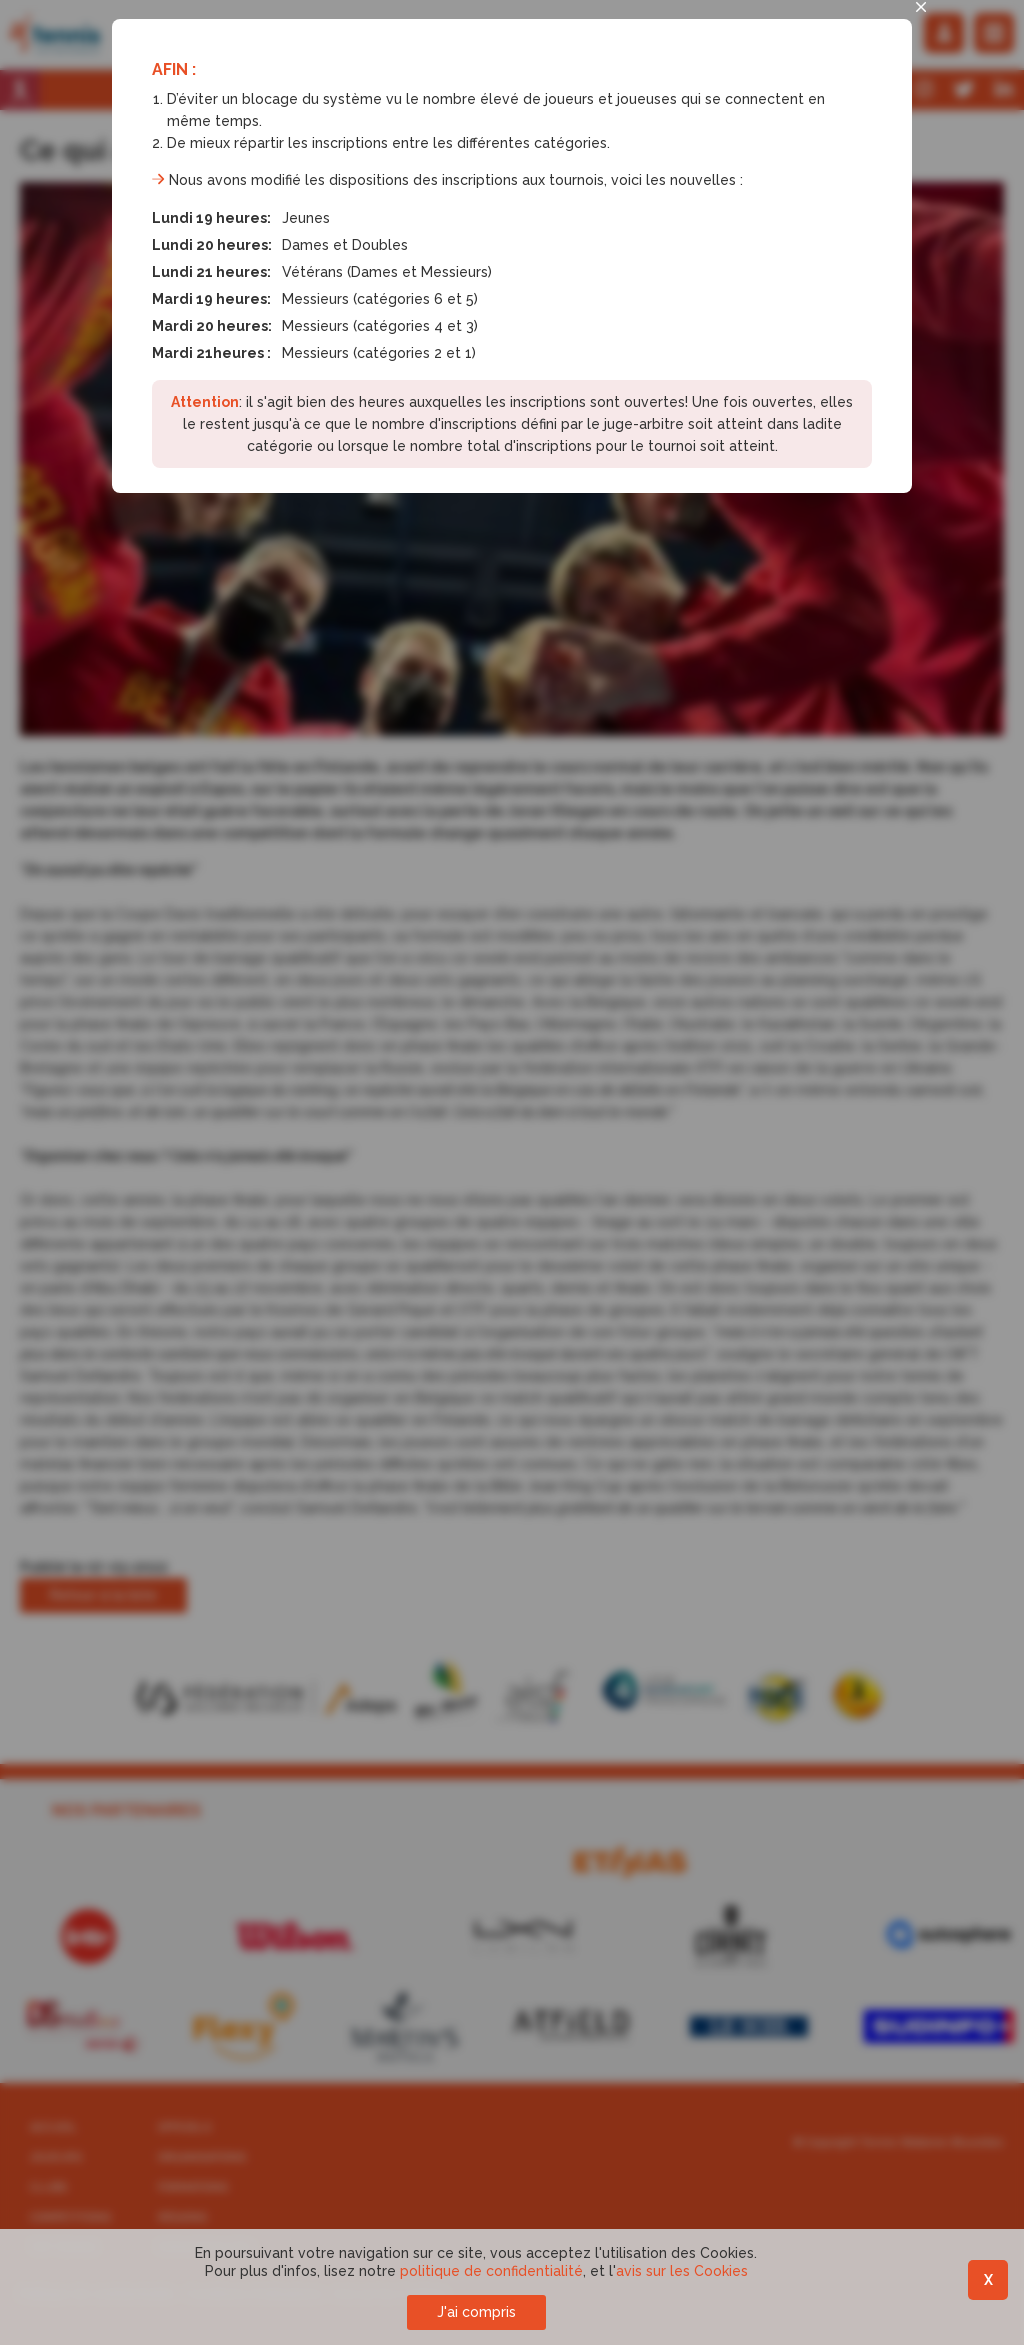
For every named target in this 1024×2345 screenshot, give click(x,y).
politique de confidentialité (491, 2271)
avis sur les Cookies (682, 2271)
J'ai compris (476, 2312)
